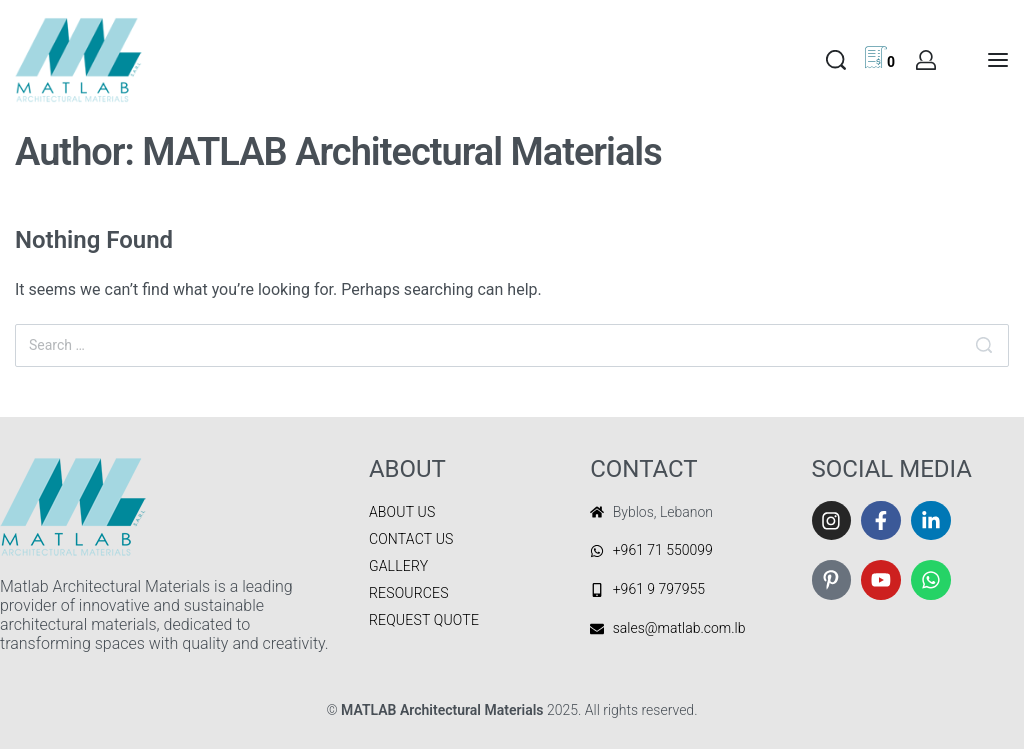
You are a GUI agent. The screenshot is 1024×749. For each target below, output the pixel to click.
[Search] (984, 345)
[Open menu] (998, 60)
